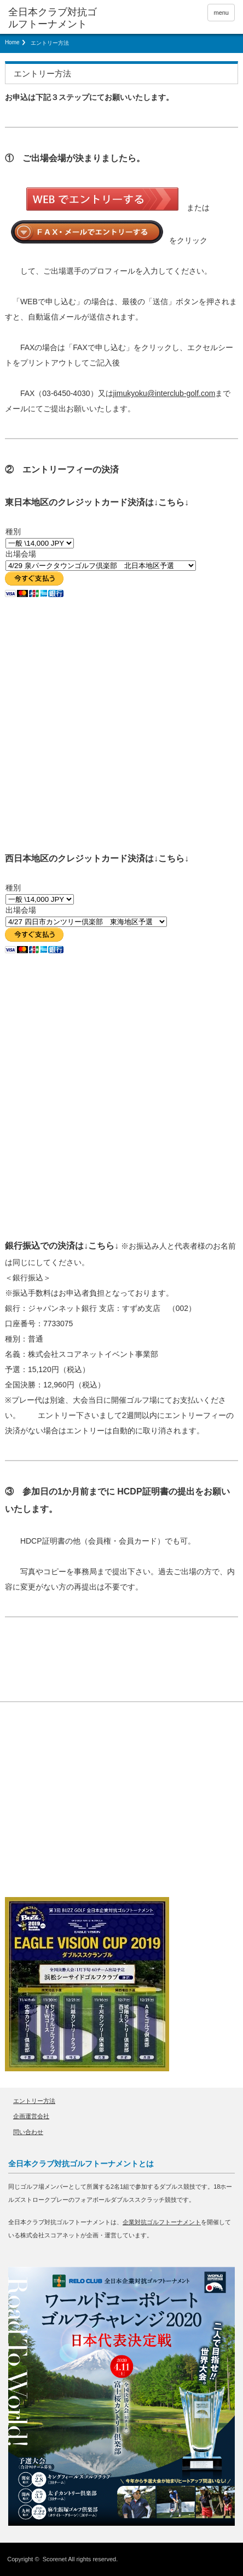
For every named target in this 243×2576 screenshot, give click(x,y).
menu (221, 12)
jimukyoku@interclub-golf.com (164, 393)
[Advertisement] (87, 1810)
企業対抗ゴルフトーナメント (162, 2222)
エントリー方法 (34, 2101)
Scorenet (55, 2559)
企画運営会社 (31, 2116)
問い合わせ (28, 2132)
